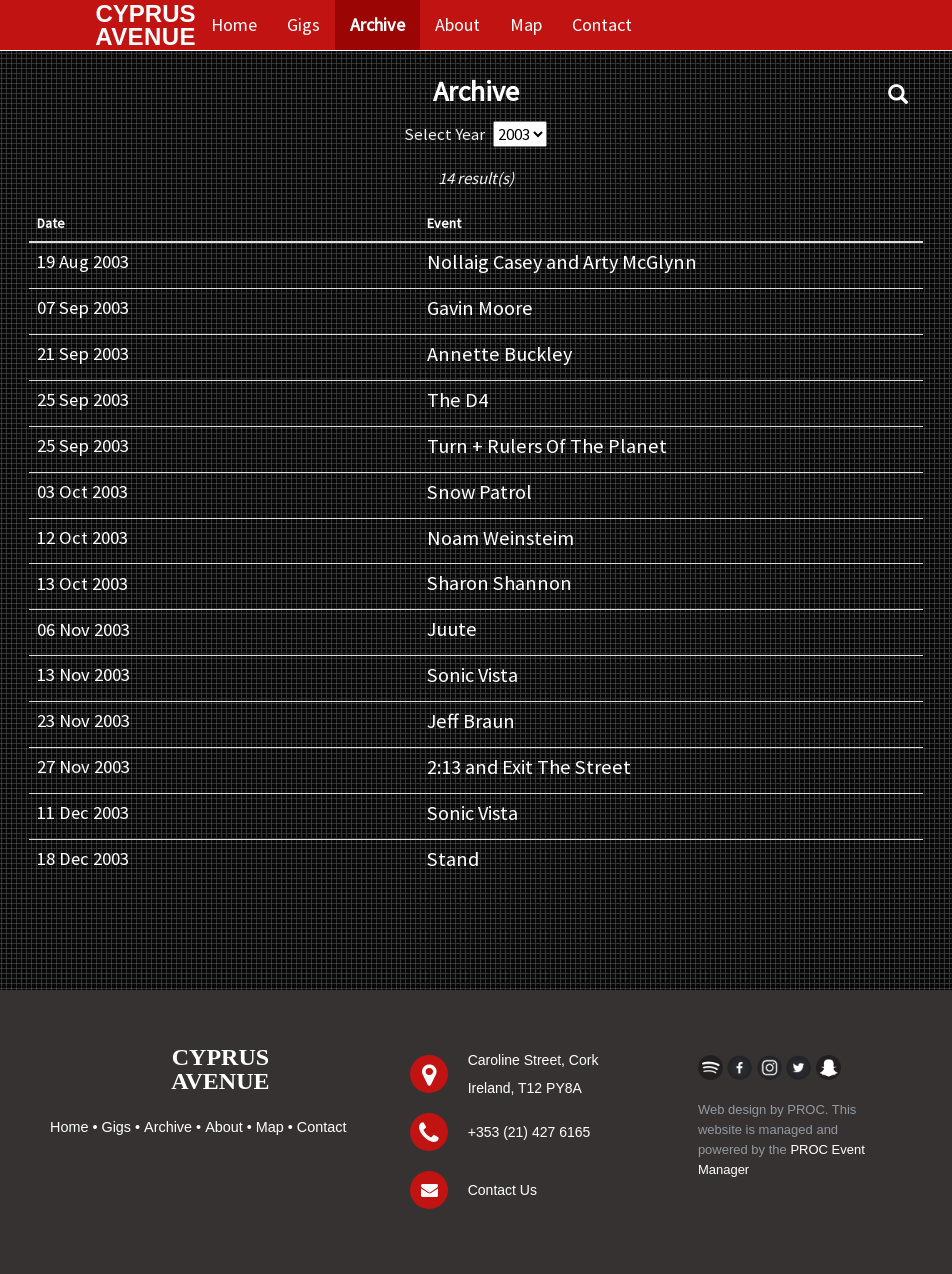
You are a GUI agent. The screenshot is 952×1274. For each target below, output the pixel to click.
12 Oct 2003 (82, 537)
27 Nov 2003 (83, 766)
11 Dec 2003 (83, 812)
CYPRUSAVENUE (220, 1069)
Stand (453, 859)
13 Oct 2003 (82, 583)
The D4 (457, 400)
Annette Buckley (499, 354)
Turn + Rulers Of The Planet (547, 446)
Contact (602, 24)
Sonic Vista (472, 675)
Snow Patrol (479, 492)
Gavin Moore (480, 308)
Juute (452, 629)
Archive (377, 24)
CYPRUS (145, 25)
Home (234, 24)
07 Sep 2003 (83, 307)
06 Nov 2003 (83, 629)
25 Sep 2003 (83, 399)
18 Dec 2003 (83, 858)
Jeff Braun (471, 721)
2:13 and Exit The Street (529, 767)
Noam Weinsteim (500, 538)
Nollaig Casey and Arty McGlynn (562, 262)
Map (526, 24)
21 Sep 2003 (83, 353)
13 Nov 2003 (83, 674)
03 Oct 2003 (82, 491)
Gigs (303, 24)
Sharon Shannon (499, 583)
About (457, 24)
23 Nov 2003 (83, 720)
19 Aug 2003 (83, 261)
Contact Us (502, 1190)
